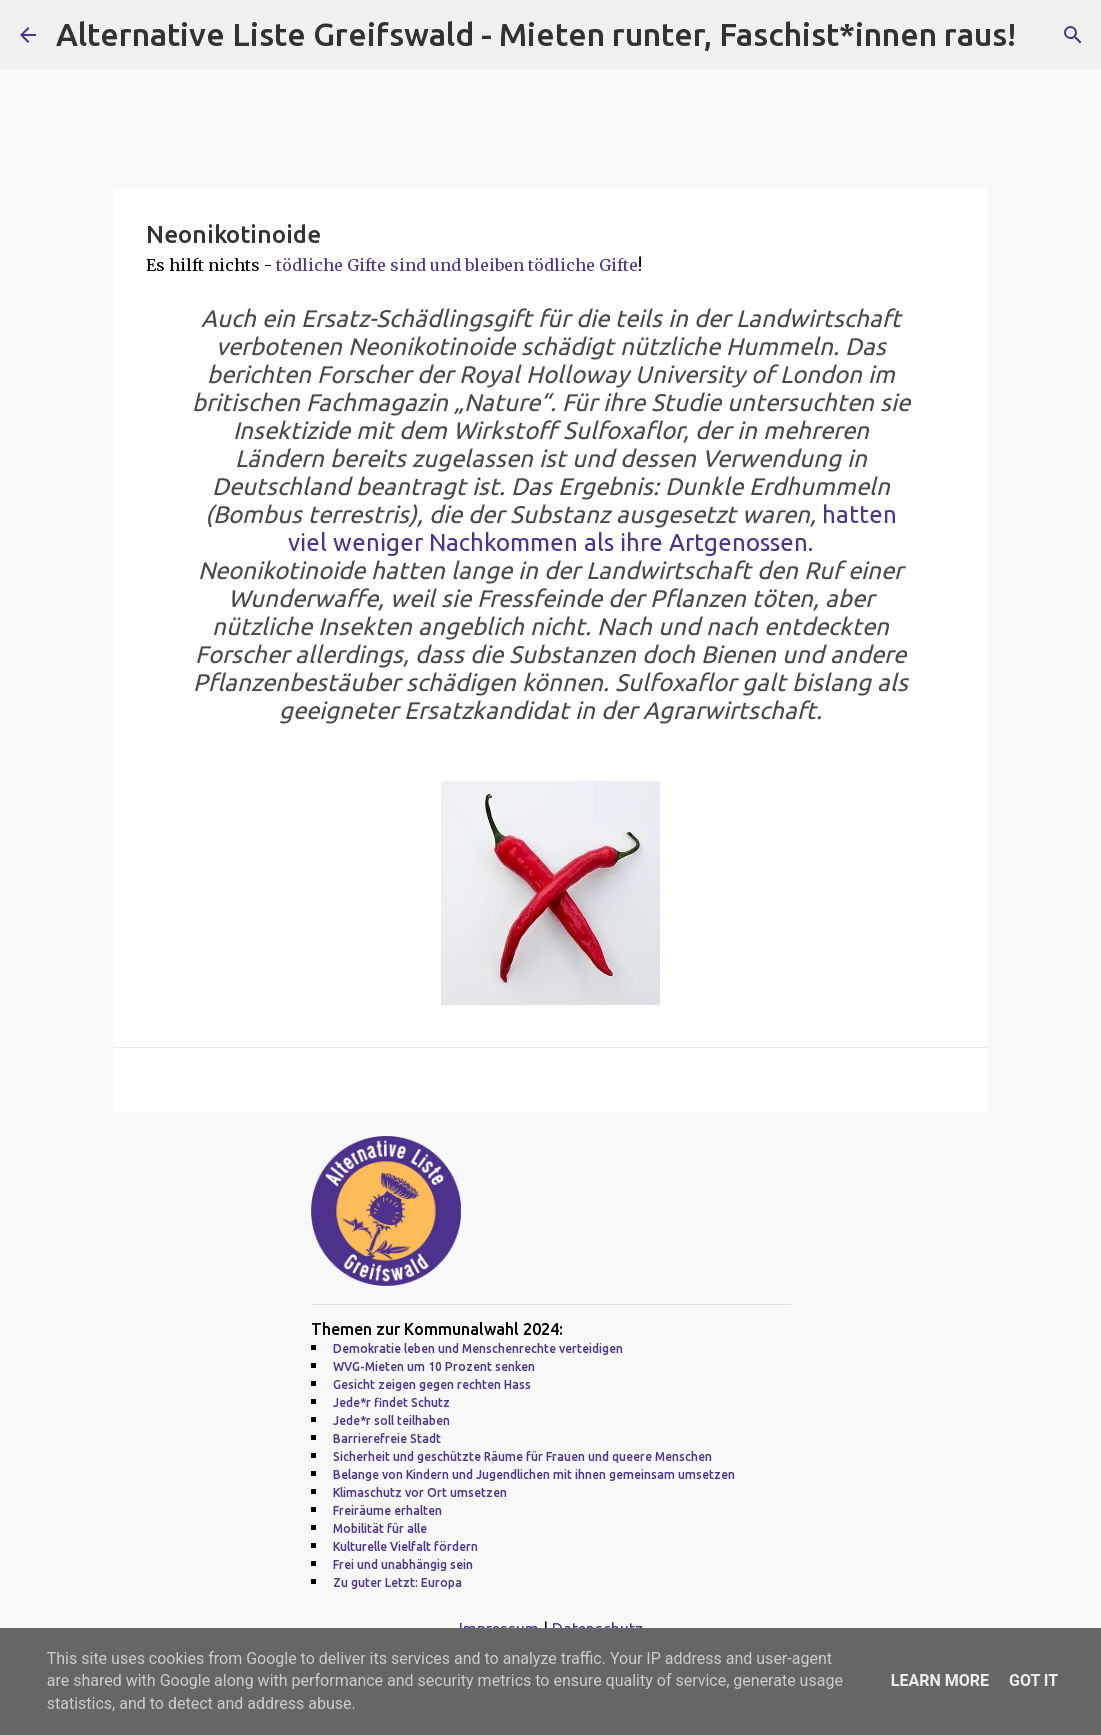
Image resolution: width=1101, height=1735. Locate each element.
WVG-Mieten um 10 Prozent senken (434, 1366)
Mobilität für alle (380, 1528)
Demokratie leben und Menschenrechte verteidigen (478, 1348)
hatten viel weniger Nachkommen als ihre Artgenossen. (592, 528)
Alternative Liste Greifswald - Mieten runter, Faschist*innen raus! (536, 34)
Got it (1033, 1680)
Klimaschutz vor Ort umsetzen (420, 1492)
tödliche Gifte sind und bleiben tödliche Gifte (457, 265)
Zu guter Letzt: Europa (397, 1582)
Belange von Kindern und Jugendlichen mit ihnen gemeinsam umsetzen (534, 1474)
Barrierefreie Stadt (387, 1438)
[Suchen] (1073, 35)
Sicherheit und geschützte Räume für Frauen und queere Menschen (522, 1456)
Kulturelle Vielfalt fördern (405, 1546)
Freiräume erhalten (387, 1510)
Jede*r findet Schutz (391, 1402)
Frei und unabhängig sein (403, 1564)
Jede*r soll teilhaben (391, 1420)
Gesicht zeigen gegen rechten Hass (432, 1384)
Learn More (940, 1680)
